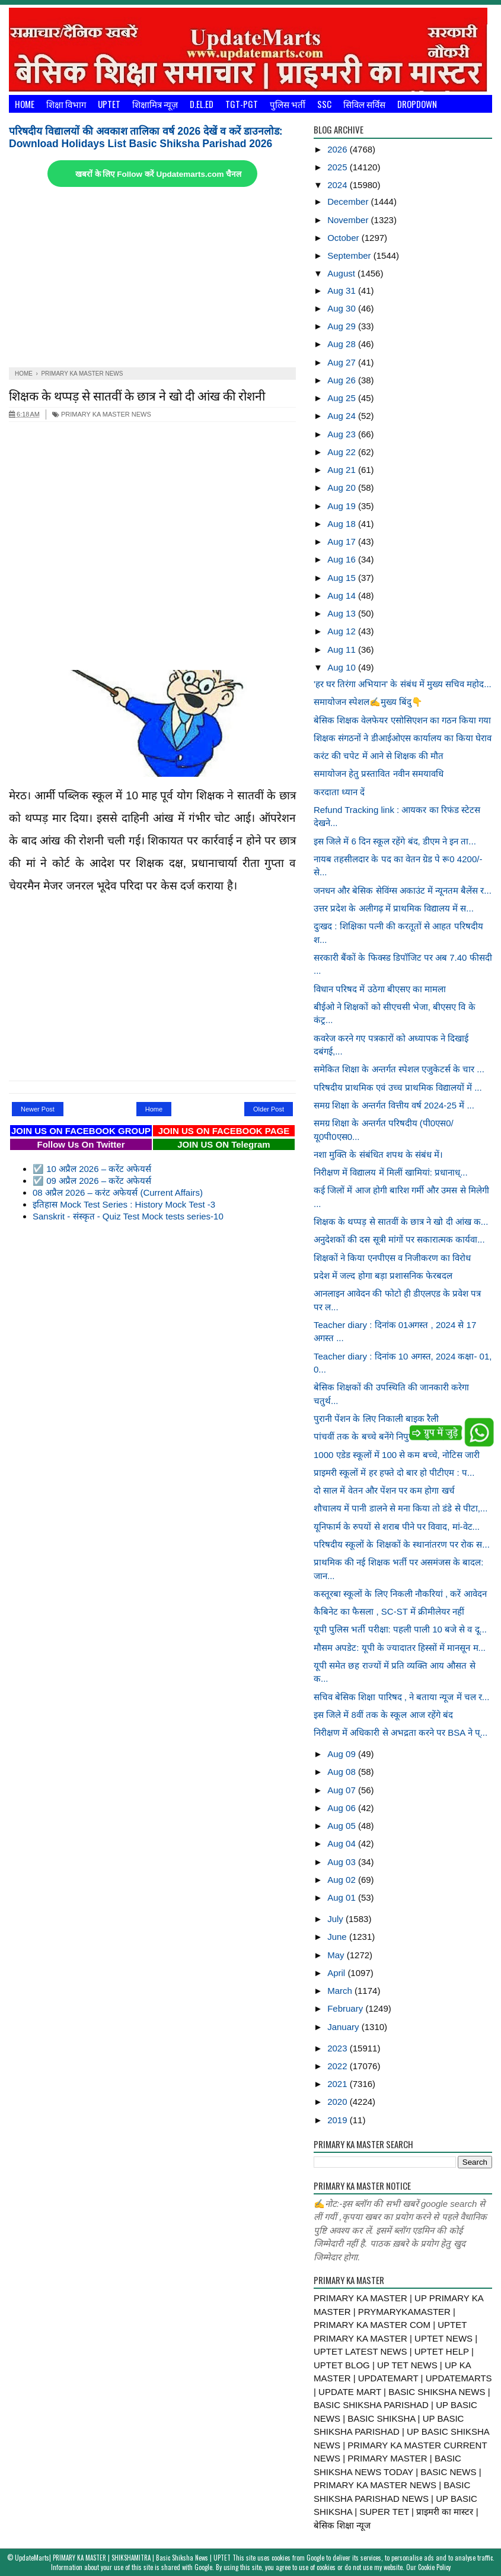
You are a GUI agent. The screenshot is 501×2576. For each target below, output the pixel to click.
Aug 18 (342, 524)
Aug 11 (342, 649)
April (337, 1973)
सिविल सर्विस (364, 103)
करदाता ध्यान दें (339, 792)
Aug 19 (342, 506)
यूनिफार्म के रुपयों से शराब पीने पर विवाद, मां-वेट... (397, 1527)
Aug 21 (342, 470)
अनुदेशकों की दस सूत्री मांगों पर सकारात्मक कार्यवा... (399, 1239)
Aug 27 (342, 362)
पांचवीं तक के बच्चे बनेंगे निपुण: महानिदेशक (385, 1436)
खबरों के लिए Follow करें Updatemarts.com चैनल (158, 174)
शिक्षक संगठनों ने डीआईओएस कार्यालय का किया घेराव (403, 738)
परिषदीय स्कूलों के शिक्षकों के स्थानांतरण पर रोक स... (402, 1544)
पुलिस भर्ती (287, 103)
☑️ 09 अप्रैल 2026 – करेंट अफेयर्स (92, 1181)
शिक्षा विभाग (66, 103)
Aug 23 (342, 434)
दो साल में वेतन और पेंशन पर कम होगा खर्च (384, 1490)
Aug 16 (342, 559)
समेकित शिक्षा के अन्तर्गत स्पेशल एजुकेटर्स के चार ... (399, 1069)
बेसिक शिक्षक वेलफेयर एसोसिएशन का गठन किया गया (402, 720)
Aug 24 (342, 416)
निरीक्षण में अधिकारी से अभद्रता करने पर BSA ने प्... (400, 1732)
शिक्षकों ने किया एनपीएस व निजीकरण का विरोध (392, 1258)
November (349, 220)
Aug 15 (342, 578)
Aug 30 (342, 308)
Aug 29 (342, 326)
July (336, 1919)
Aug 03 (342, 1862)
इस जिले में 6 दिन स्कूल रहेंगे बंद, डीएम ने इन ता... (395, 841)
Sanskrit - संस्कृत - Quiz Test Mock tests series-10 (128, 1216)
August (342, 273)
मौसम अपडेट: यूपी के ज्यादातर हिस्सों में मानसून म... (400, 1648)
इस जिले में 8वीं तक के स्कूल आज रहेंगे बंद (383, 1715)
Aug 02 (342, 1880)
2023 (338, 2048)
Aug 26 (342, 380)
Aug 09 (342, 1754)
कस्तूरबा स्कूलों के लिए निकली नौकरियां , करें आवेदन (400, 1594)
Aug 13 (342, 613)
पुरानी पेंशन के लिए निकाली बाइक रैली (376, 1419)
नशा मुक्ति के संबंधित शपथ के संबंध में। (378, 1154)
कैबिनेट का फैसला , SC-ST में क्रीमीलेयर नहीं (389, 1611)
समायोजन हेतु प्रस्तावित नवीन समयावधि (378, 773)
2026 (338, 149)
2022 (338, 2066)
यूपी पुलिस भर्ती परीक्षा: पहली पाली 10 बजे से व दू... (400, 1629)
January (344, 2027)
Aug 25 (342, 398)
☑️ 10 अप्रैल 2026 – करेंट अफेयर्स (92, 1169)
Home (24, 103)
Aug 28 (342, 344)
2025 (338, 167)
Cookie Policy (434, 2567)
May (337, 1955)
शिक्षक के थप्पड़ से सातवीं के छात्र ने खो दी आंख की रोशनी (137, 395)
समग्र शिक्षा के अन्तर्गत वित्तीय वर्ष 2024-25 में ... (394, 1105)
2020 (338, 2102)
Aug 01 (342, 1897)
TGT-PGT (241, 103)
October (344, 238)
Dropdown (417, 103)
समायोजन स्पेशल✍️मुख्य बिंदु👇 (368, 702)
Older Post (268, 1109)
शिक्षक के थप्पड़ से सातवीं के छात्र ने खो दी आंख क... (401, 1221)
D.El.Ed (201, 103)
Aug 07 (342, 1790)
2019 (338, 2120)
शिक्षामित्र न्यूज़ (155, 103)
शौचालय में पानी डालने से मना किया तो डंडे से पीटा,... (400, 1508)
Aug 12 (342, 631)
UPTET (109, 103)
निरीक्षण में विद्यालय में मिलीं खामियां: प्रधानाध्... (391, 1172)
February (346, 2008)
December (349, 201)
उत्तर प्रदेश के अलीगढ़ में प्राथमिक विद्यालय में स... (394, 908)
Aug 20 (342, 487)
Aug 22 (342, 452)
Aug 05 (342, 1826)
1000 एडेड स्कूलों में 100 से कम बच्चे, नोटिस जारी (397, 1455)
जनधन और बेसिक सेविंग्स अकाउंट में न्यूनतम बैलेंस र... (403, 890)
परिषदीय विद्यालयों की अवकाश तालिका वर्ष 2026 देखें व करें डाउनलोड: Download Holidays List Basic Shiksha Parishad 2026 (146, 137)
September (350, 255)
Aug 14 (342, 595)
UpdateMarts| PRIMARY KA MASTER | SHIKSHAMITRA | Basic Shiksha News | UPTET (123, 2557)
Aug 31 (342, 290)
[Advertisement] (152, 278)
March (341, 1991)
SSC (324, 103)
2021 (338, 2084)
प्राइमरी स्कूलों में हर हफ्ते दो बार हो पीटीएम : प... (394, 1473)
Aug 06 (342, 1808)
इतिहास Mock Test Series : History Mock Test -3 (124, 1204)
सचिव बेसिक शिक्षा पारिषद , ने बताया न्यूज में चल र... (401, 1697)
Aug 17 (342, 541)
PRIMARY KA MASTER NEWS (101, 414)
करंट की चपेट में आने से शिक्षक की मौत (378, 756)
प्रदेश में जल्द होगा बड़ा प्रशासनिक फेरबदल (383, 1275)
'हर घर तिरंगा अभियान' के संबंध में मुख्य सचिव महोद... (403, 684)
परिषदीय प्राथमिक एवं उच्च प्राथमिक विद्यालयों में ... (398, 1087)
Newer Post (38, 1109)
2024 (338, 185)
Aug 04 (342, 1843)
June (338, 1937)
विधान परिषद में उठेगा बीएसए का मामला (380, 989)
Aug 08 (342, 1772)
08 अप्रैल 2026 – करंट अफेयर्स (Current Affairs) (118, 1192)
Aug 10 (342, 667)
